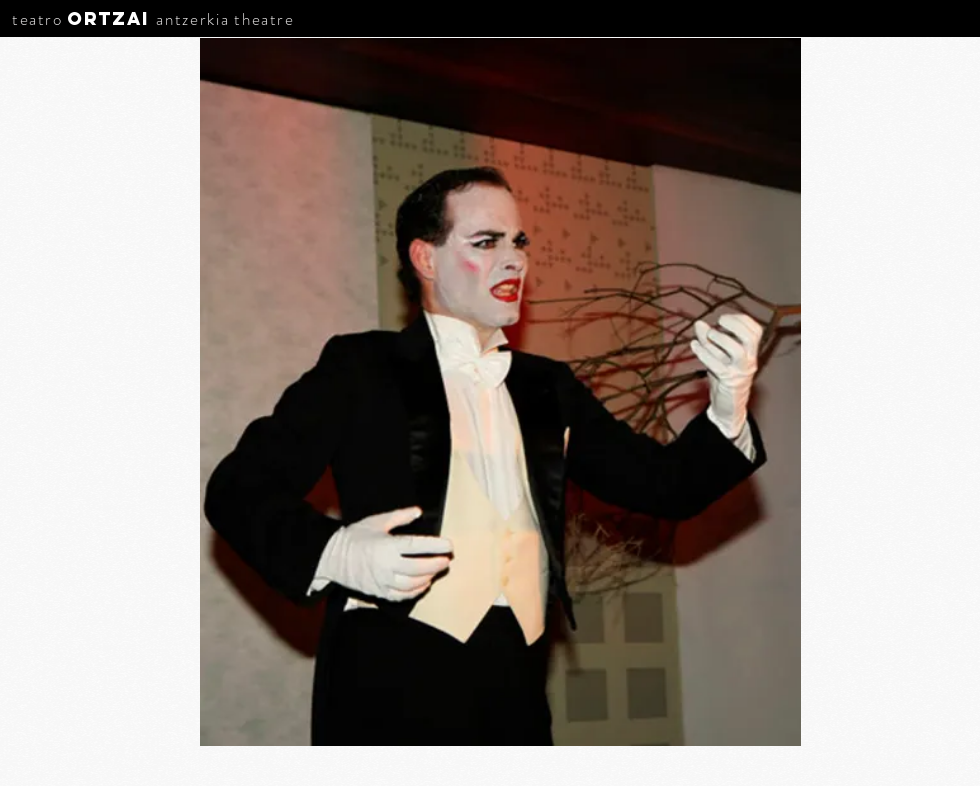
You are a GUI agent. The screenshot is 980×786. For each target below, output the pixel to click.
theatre (264, 19)
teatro (37, 19)
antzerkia (192, 19)
